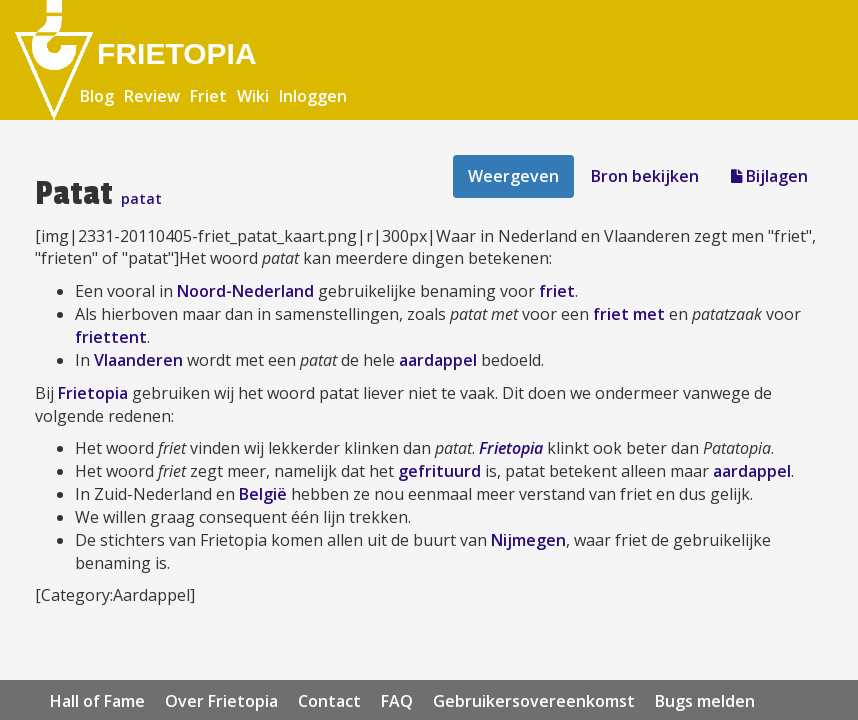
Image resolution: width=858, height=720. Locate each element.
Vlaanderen (138, 360)
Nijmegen (528, 540)
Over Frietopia (221, 701)
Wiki (253, 96)
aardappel (438, 360)
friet (557, 291)
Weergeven (513, 176)
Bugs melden (705, 701)
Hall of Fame (97, 701)
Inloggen (313, 96)
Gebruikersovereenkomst (534, 701)
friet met (629, 314)
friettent (111, 337)
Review (152, 96)
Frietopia (93, 393)
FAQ (397, 701)
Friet (208, 96)
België (263, 494)
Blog (97, 96)
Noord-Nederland (245, 291)
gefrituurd (439, 471)
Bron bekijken (645, 176)
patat (141, 198)
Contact (329, 701)
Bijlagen (769, 176)
